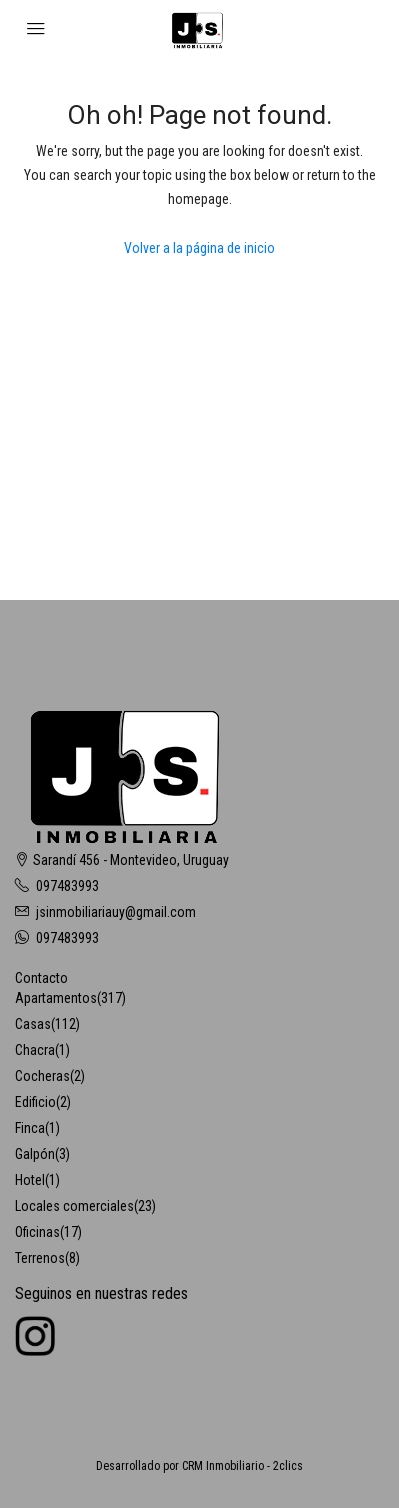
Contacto (41, 978)
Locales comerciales (74, 1206)
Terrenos (40, 1258)
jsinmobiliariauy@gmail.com (116, 912)
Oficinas (37, 1232)
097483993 (67, 886)
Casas (33, 1024)
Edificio (35, 1102)
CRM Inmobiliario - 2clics (242, 1466)
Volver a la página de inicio (199, 248)
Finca (30, 1128)
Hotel (30, 1180)
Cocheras (42, 1076)
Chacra (35, 1050)
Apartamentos (56, 998)
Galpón (35, 1154)
